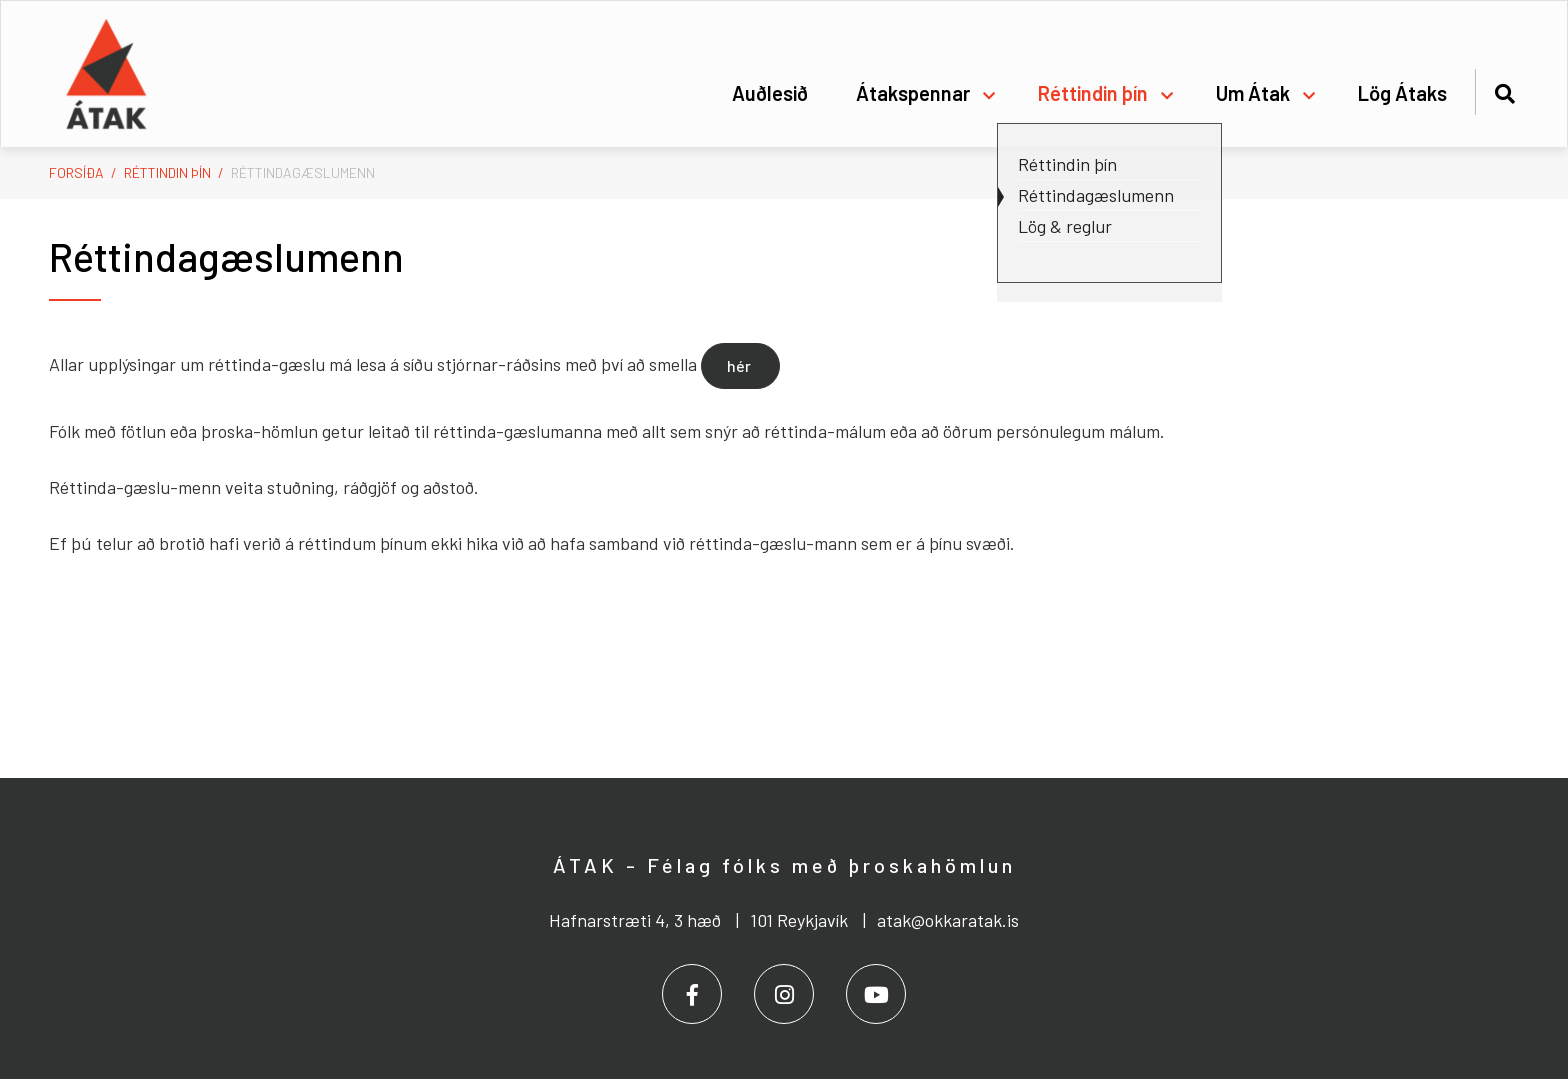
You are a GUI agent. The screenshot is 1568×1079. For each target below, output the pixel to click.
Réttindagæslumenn (303, 172)
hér (740, 365)
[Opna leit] (1504, 90)
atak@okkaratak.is (948, 920)
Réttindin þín (167, 172)
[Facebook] (692, 994)
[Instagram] (784, 994)
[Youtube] (876, 994)
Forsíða (76, 172)
